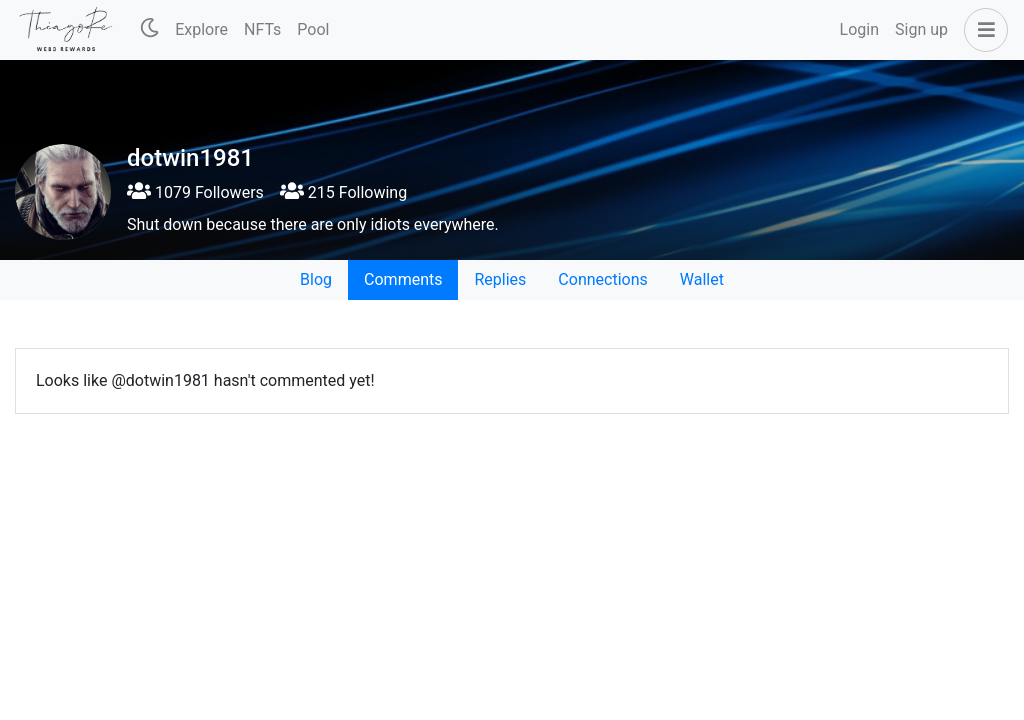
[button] (982, 30)
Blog (316, 279)
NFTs (262, 29)
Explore (201, 29)
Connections (602, 279)
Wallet (702, 279)
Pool (313, 29)
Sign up (921, 29)
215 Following (343, 192)
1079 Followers (195, 192)
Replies (500, 279)
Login (859, 29)
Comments (403, 279)
